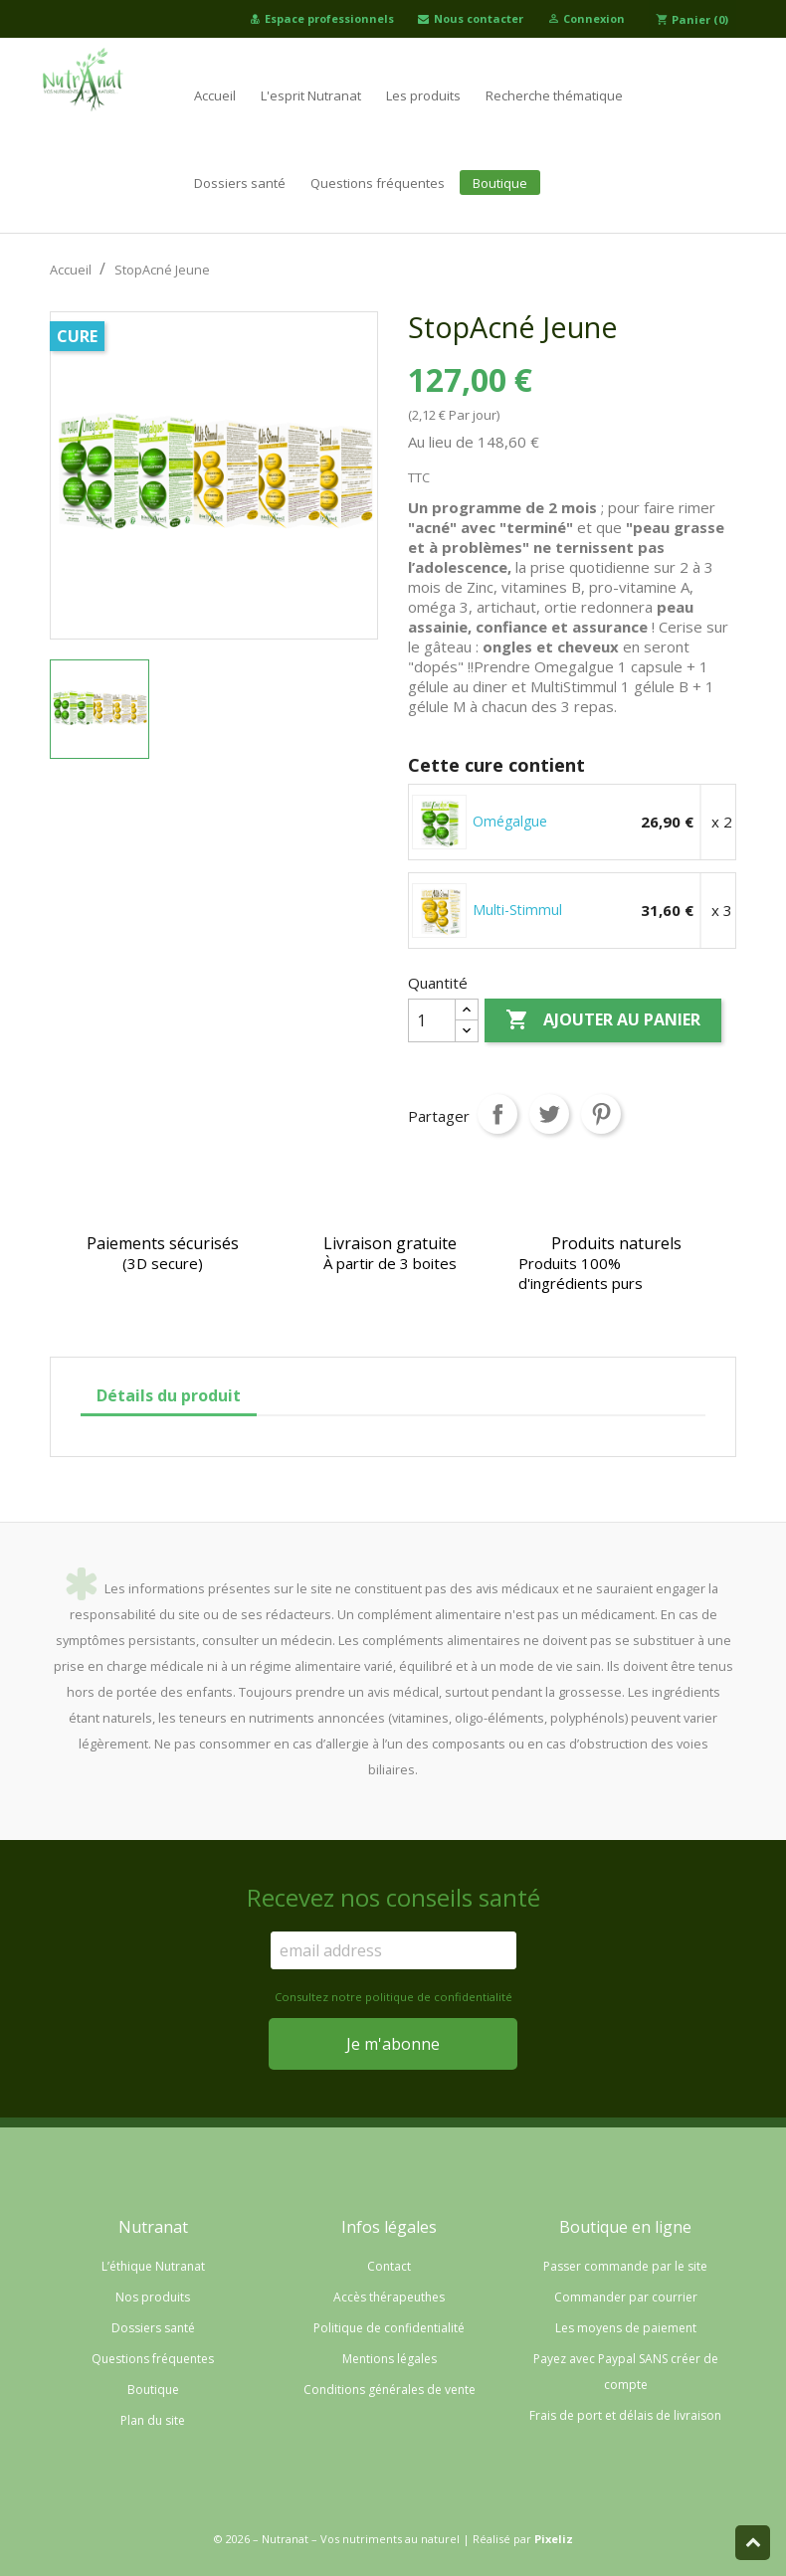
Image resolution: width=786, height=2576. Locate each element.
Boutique (500, 183)
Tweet (549, 1114)
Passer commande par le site (625, 2266)
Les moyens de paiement (625, 2327)
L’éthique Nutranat (153, 2266)
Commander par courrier (625, 2297)
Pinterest (601, 1114)
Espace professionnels (322, 18)
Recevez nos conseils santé (393, 1898)
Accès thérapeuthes (389, 2297)
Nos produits (152, 2297)
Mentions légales (389, 2358)
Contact (389, 2266)
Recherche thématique (554, 95)
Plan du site (152, 2420)
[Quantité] (432, 1020)
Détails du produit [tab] (169, 1395)
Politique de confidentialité (389, 2327)
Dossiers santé (240, 183)
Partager (497, 1114)
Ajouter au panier (602, 1020)
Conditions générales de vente (389, 2389)
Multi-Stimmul (517, 909)
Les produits (423, 95)
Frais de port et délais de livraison (625, 2415)
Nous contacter (470, 18)
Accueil (215, 95)
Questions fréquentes (377, 183)
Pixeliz (553, 2538)
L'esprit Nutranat (311, 95)
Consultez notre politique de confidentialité (393, 1996)
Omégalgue (510, 821)
